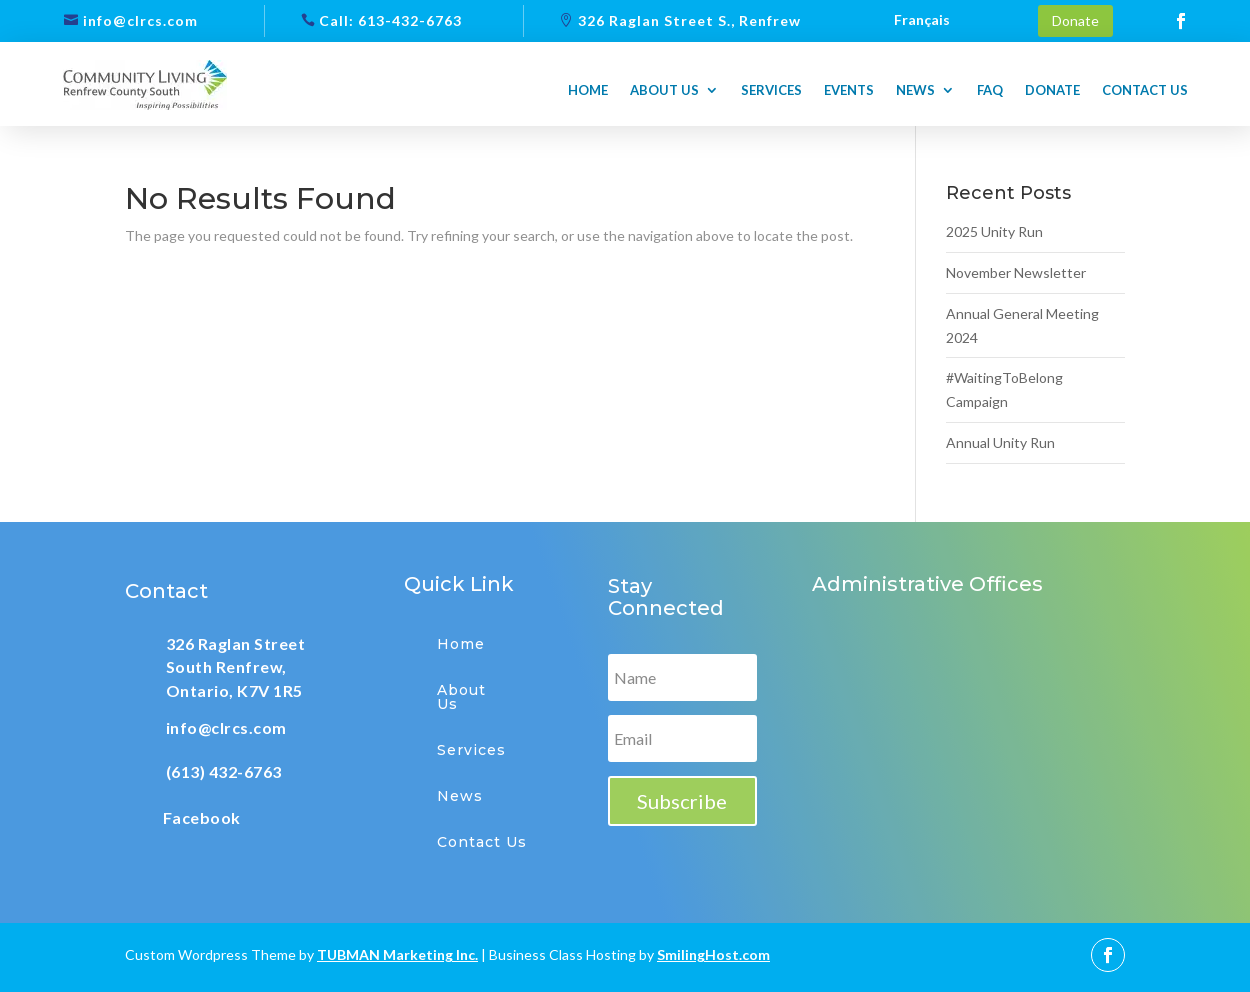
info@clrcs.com (140, 20)
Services (771, 90)
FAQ (990, 90)
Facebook (202, 817)
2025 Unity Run (994, 231)
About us (664, 90)
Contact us (1145, 90)
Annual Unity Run (1000, 442)
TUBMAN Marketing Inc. (397, 954)
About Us (461, 697)
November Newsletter (1016, 272)
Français (922, 20)
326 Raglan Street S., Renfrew (689, 20)
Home (588, 90)
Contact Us (482, 842)
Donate (1075, 20)
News (915, 90)
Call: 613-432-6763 (390, 20)
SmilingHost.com (713, 954)
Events (849, 90)
